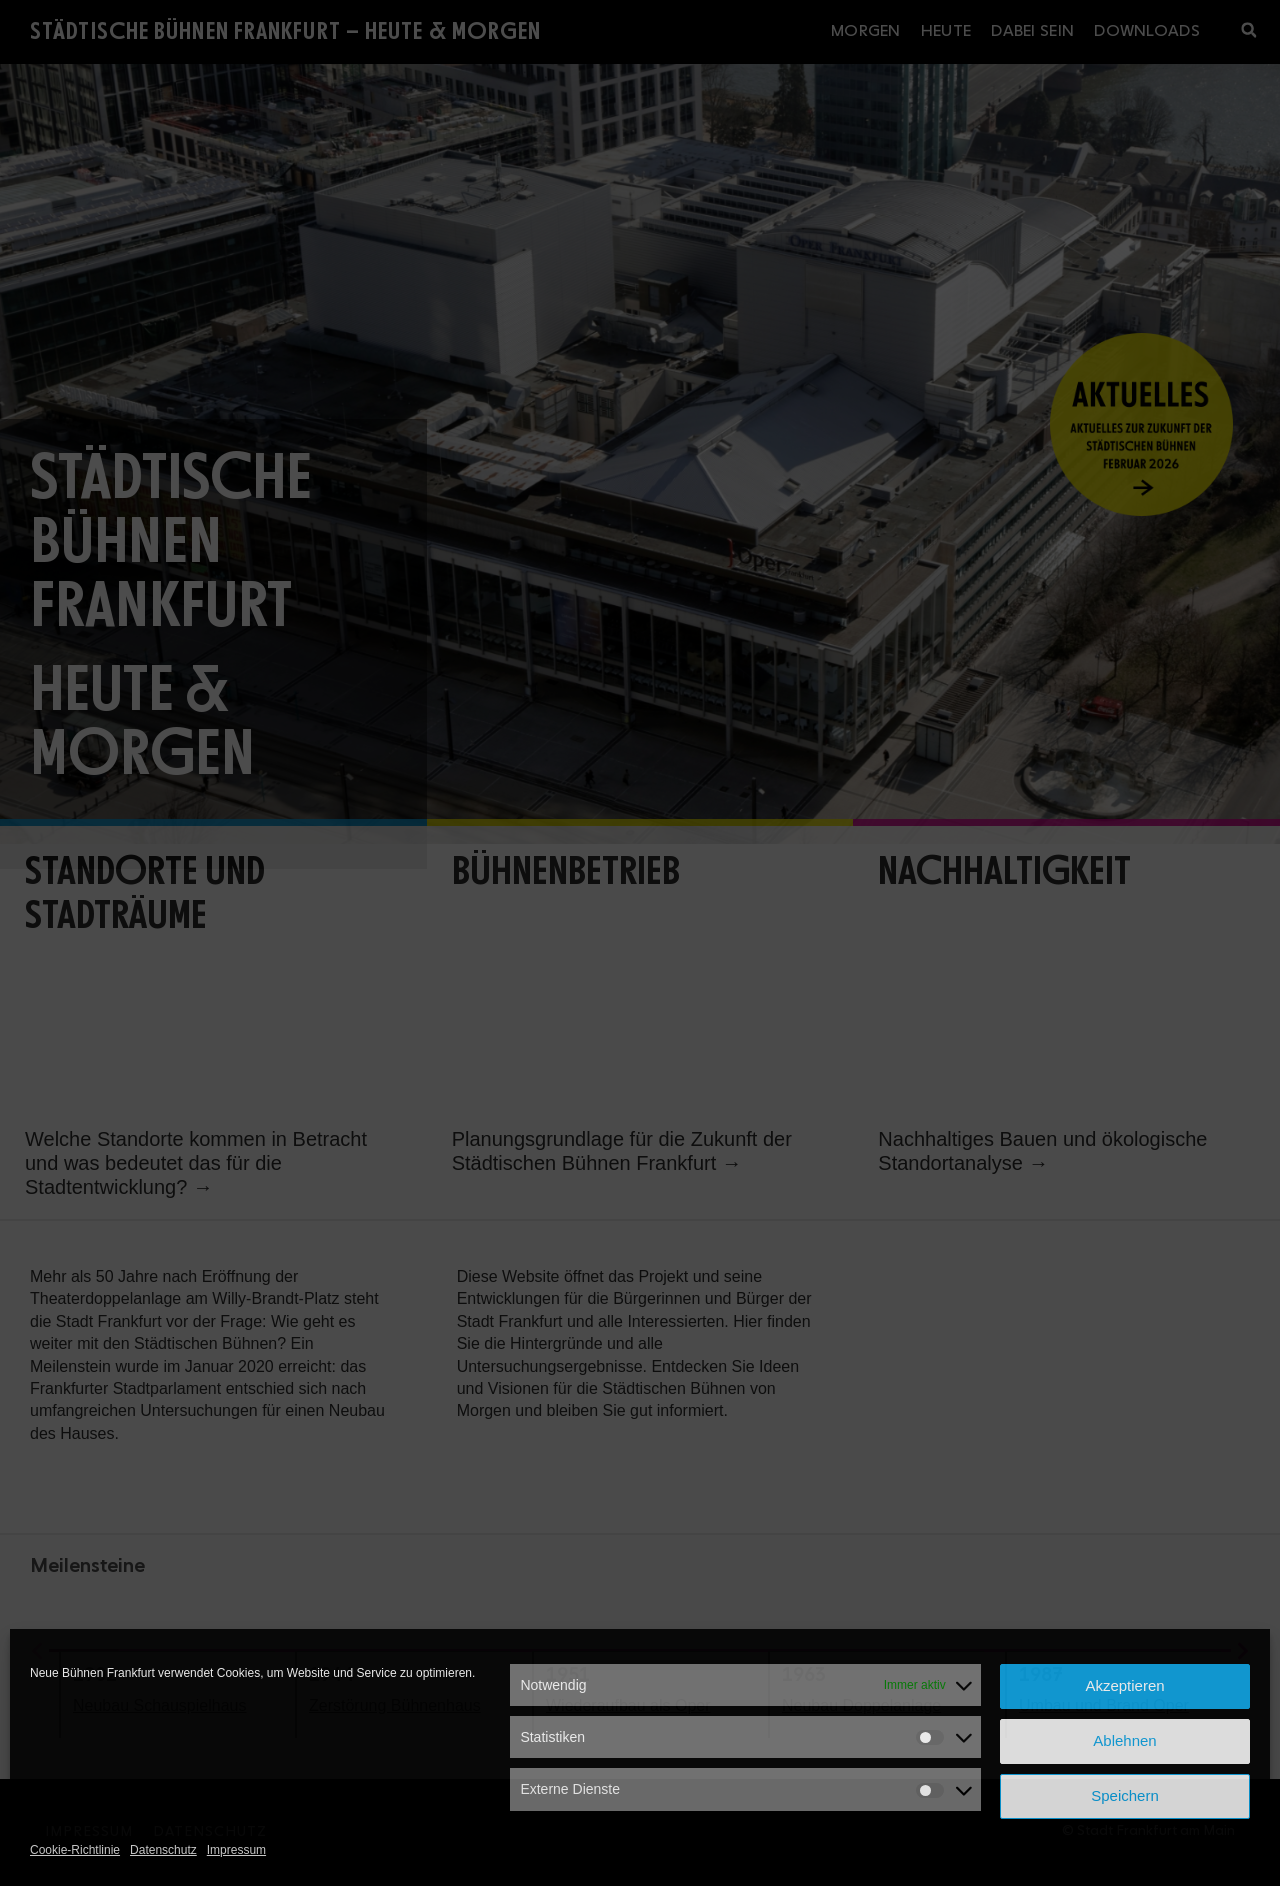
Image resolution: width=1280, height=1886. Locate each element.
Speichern (1125, 1795)
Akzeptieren (1124, 1685)
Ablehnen (1124, 1740)
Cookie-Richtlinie (75, 1850)
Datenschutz (163, 1850)
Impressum (236, 1850)
